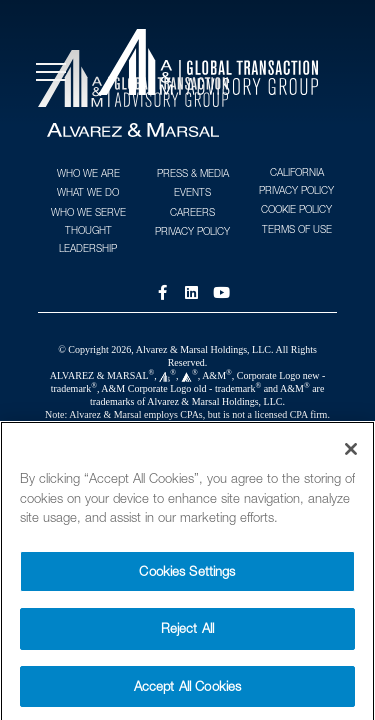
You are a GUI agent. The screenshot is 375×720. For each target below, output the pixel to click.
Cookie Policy (296, 209)
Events (192, 192)
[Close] (351, 457)
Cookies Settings (187, 579)
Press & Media (193, 173)
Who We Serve (88, 212)
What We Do (88, 192)
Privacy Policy (192, 231)
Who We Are (88, 173)
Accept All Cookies (187, 694)
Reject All (187, 636)
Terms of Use (297, 229)
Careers (192, 212)
